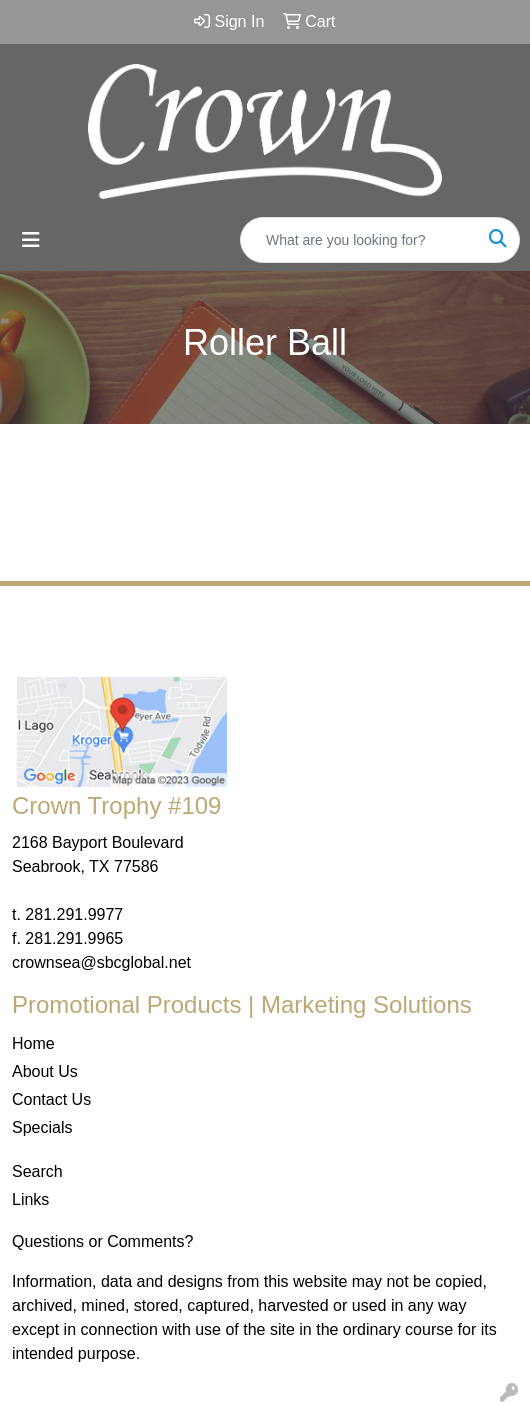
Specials (42, 1127)
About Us (45, 1071)
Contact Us (51, 1099)
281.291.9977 (74, 914)
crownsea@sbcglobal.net (101, 962)
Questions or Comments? (102, 1241)
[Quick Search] (359, 240)
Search (37, 1171)
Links (30, 1199)
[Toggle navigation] (31, 240)
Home (33, 1043)
